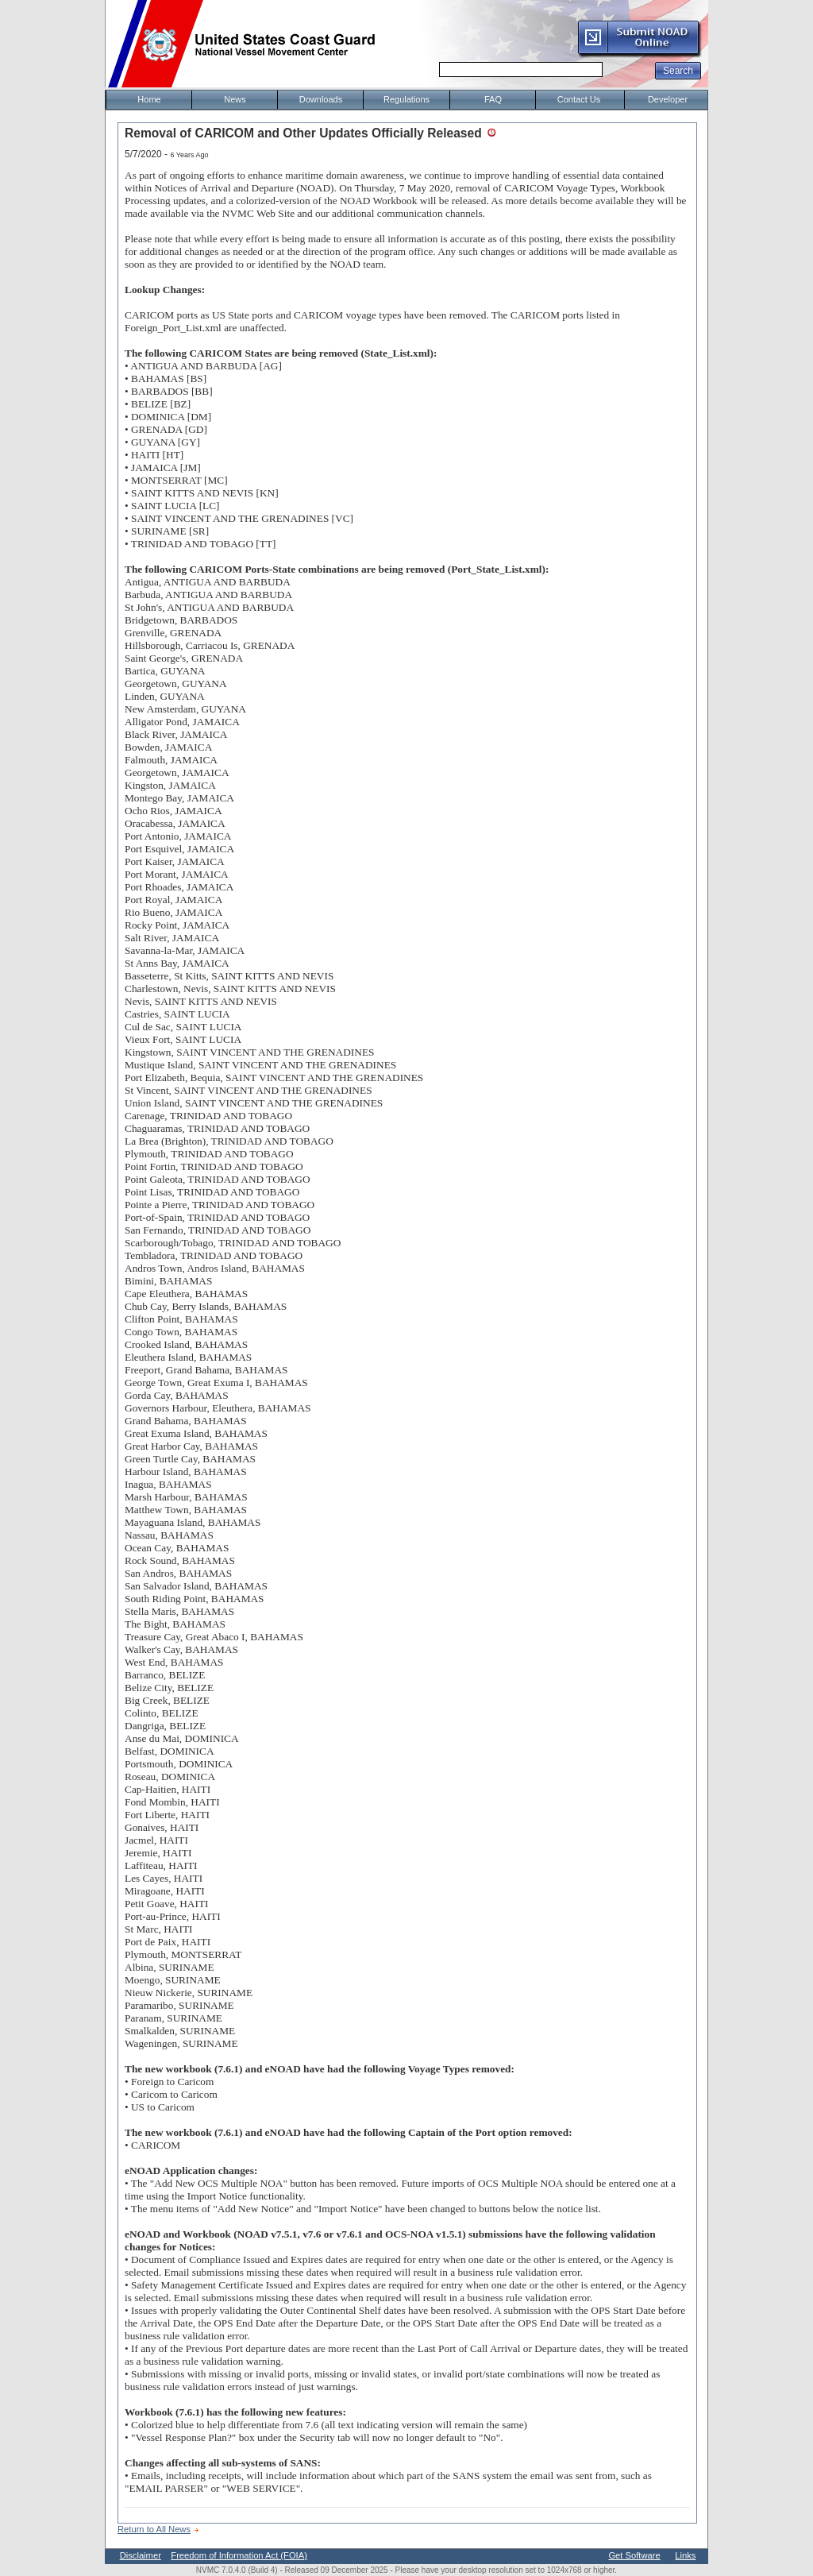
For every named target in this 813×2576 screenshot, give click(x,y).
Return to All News (154, 2529)
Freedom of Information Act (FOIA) (239, 2555)
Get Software (634, 2555)
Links (685, 2555)
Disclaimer (140, 2555)
